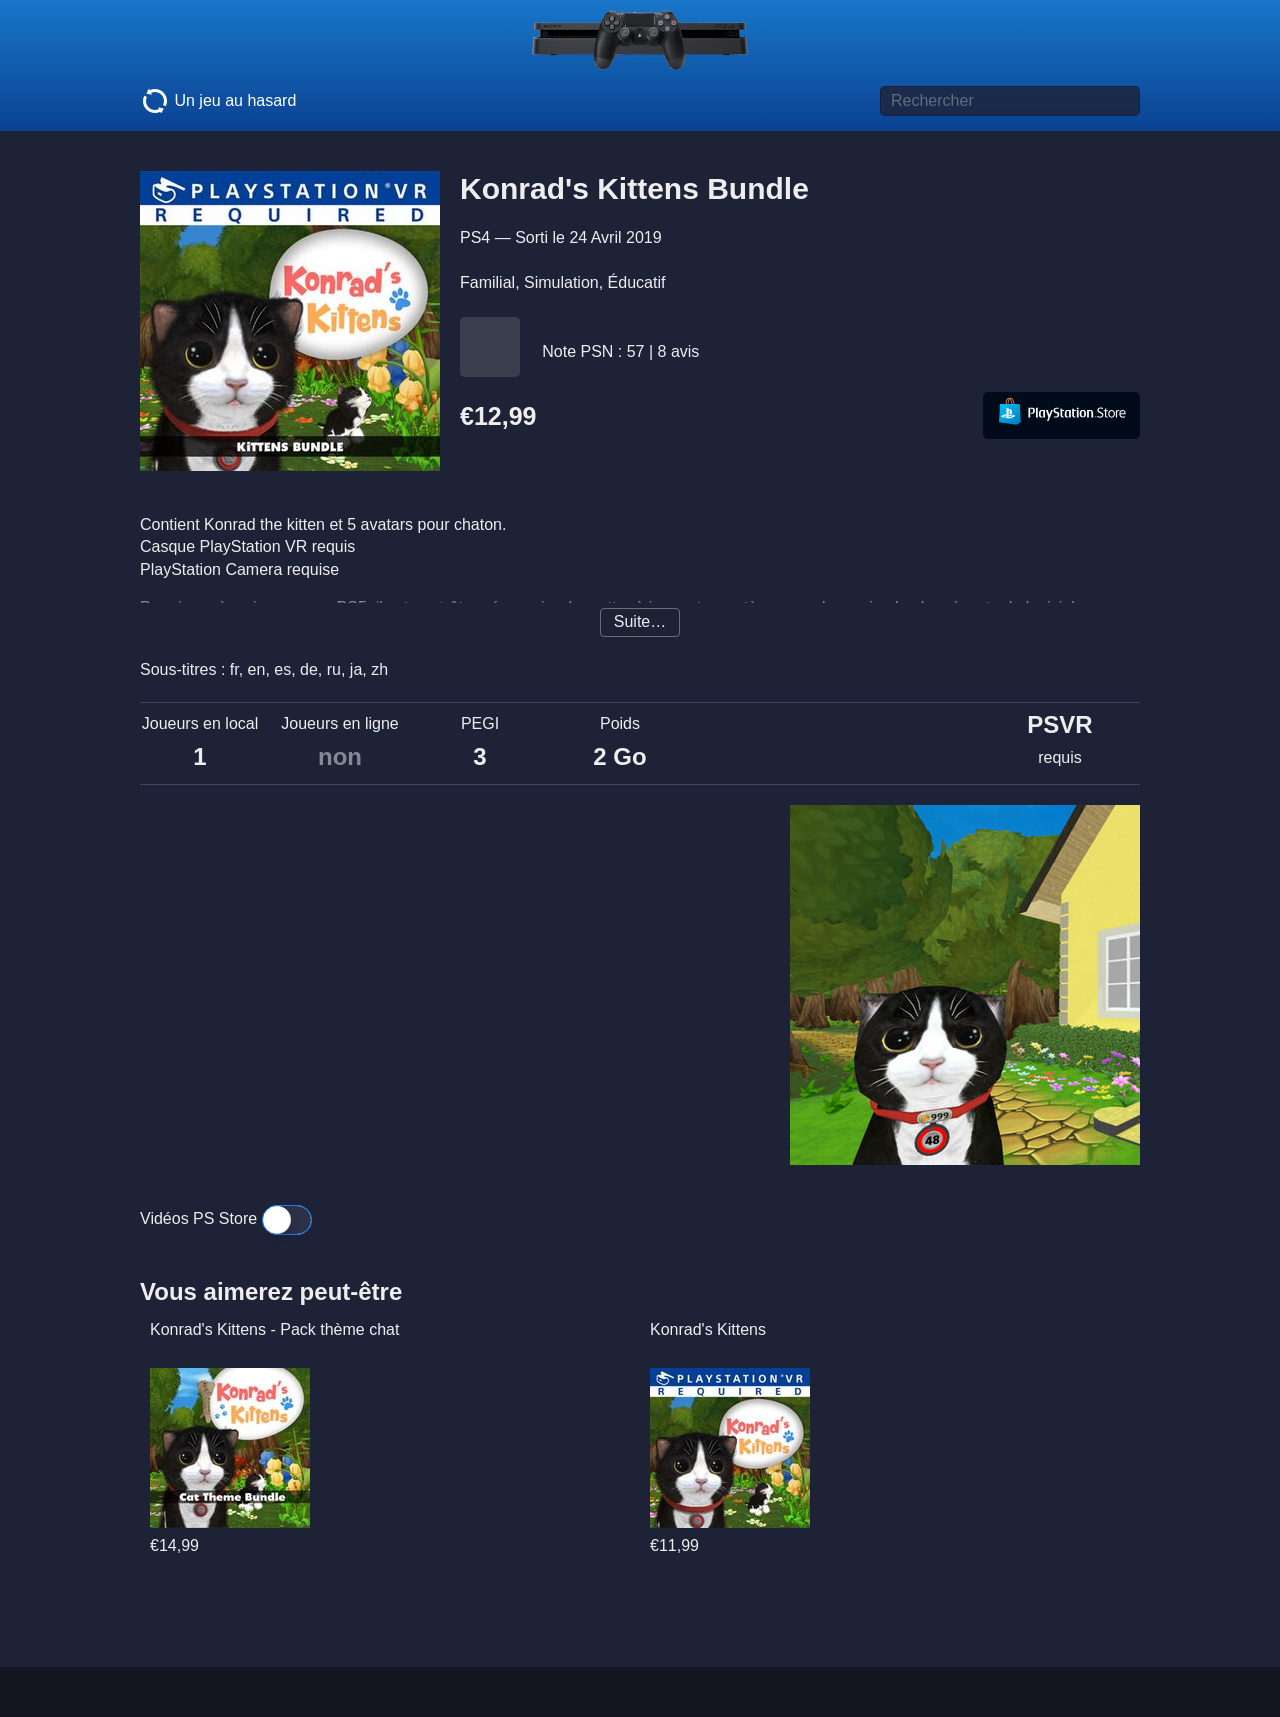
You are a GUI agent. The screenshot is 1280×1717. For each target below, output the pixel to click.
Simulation (561, 282)
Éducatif (637, 282)
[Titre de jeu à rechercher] (1010, 101)
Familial (487, 282)
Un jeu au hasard (218, 101)
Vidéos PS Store (226, 1218)
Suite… (640, 621)
